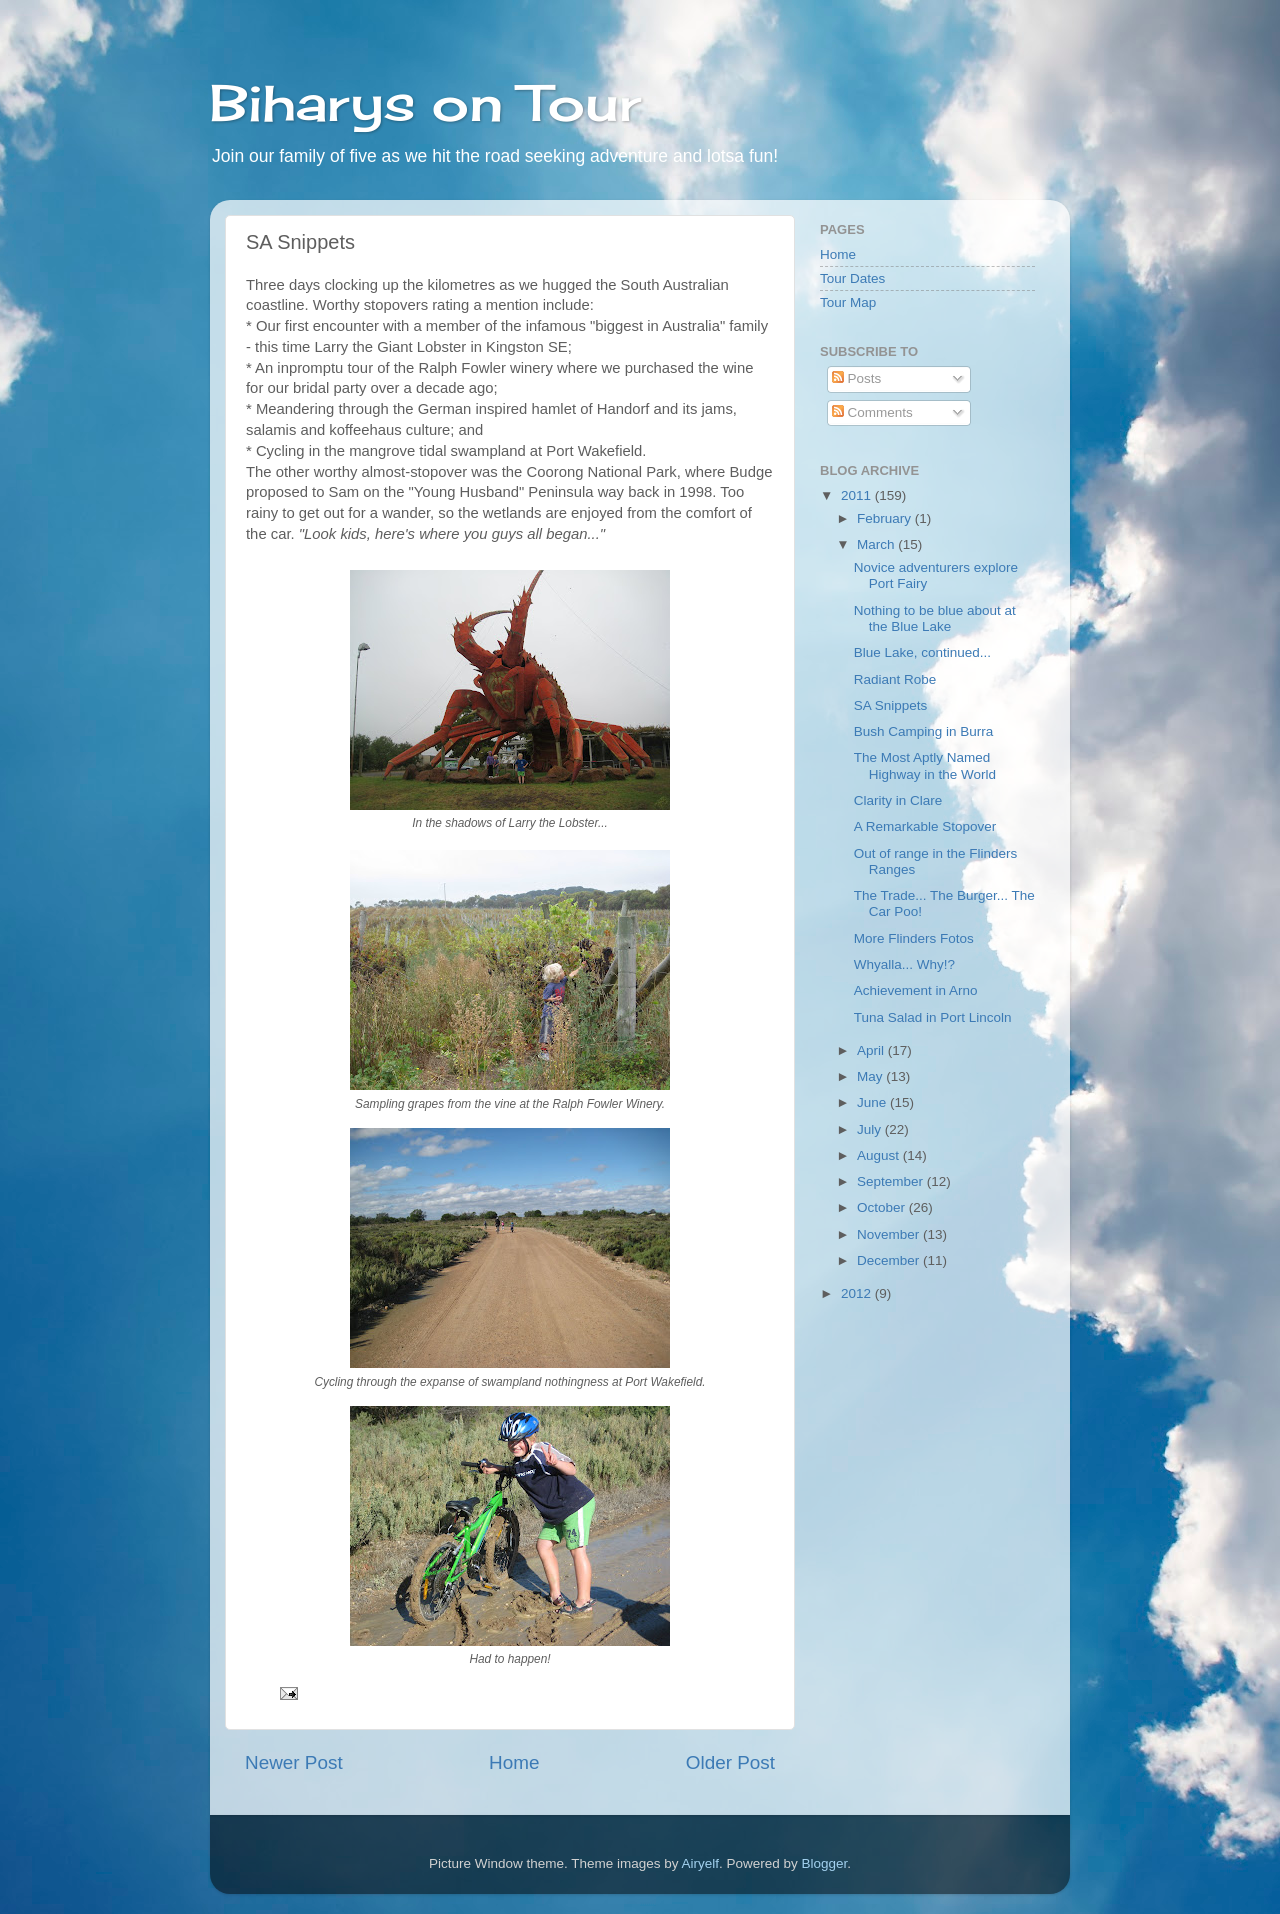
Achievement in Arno (916, 990)
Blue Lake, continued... (922, 652)
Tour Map (848, 302)
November (890, 1234)
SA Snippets (891, 705)
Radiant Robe (895, 679)
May (871, 1076)
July (871, 1129)
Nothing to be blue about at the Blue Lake (935, 618)
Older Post (730, 1762)
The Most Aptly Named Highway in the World (925, 765)
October (883, 1207)
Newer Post (294, 1762)
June (873, 1102)
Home (514, 1762)
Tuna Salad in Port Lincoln (933, 1017)
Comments (872, 412)
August (880, 1155)
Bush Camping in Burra (924, 731)
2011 (858, 495)
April (872, 1050)
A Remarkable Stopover (925, 826)
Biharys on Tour (425, 102)
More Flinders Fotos (914, 938)
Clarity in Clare (898, 800)
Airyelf (701, 1863)
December (890, 1260)
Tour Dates (852, 278)
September (892, 1181)
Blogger (825, 1863)
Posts (857, 378)
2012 (858, 1293)
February (886, 518)
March (877, 544)
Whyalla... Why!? (904, 964)
